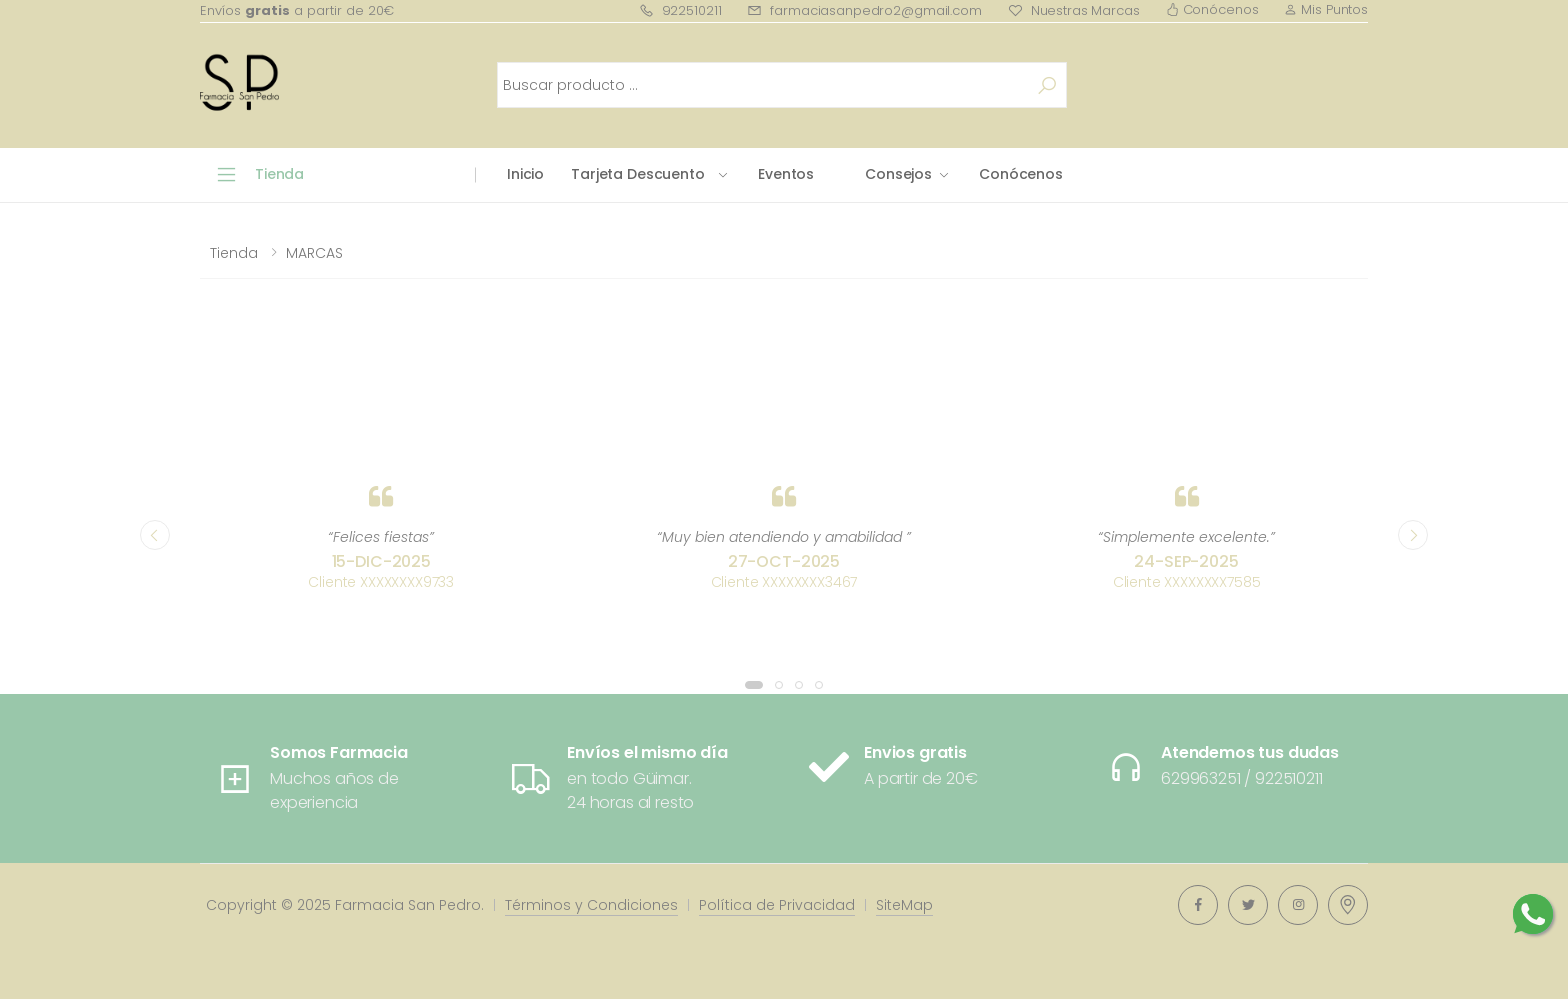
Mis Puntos (1326, 9)
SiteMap (904, 905)
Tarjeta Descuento (638, 174)
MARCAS (314, 253)
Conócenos (1212, 9)
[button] (754, 685)
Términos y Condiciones (591, 905)
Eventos (786, 174)
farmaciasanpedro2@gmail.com (864, 10)
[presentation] (155, 535)
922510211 (680, 10)
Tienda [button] (279, 174)
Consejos (898, 174)
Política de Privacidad (777, 905)
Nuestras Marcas (1074, 10)
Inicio (525, 174)
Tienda (234, 253)
